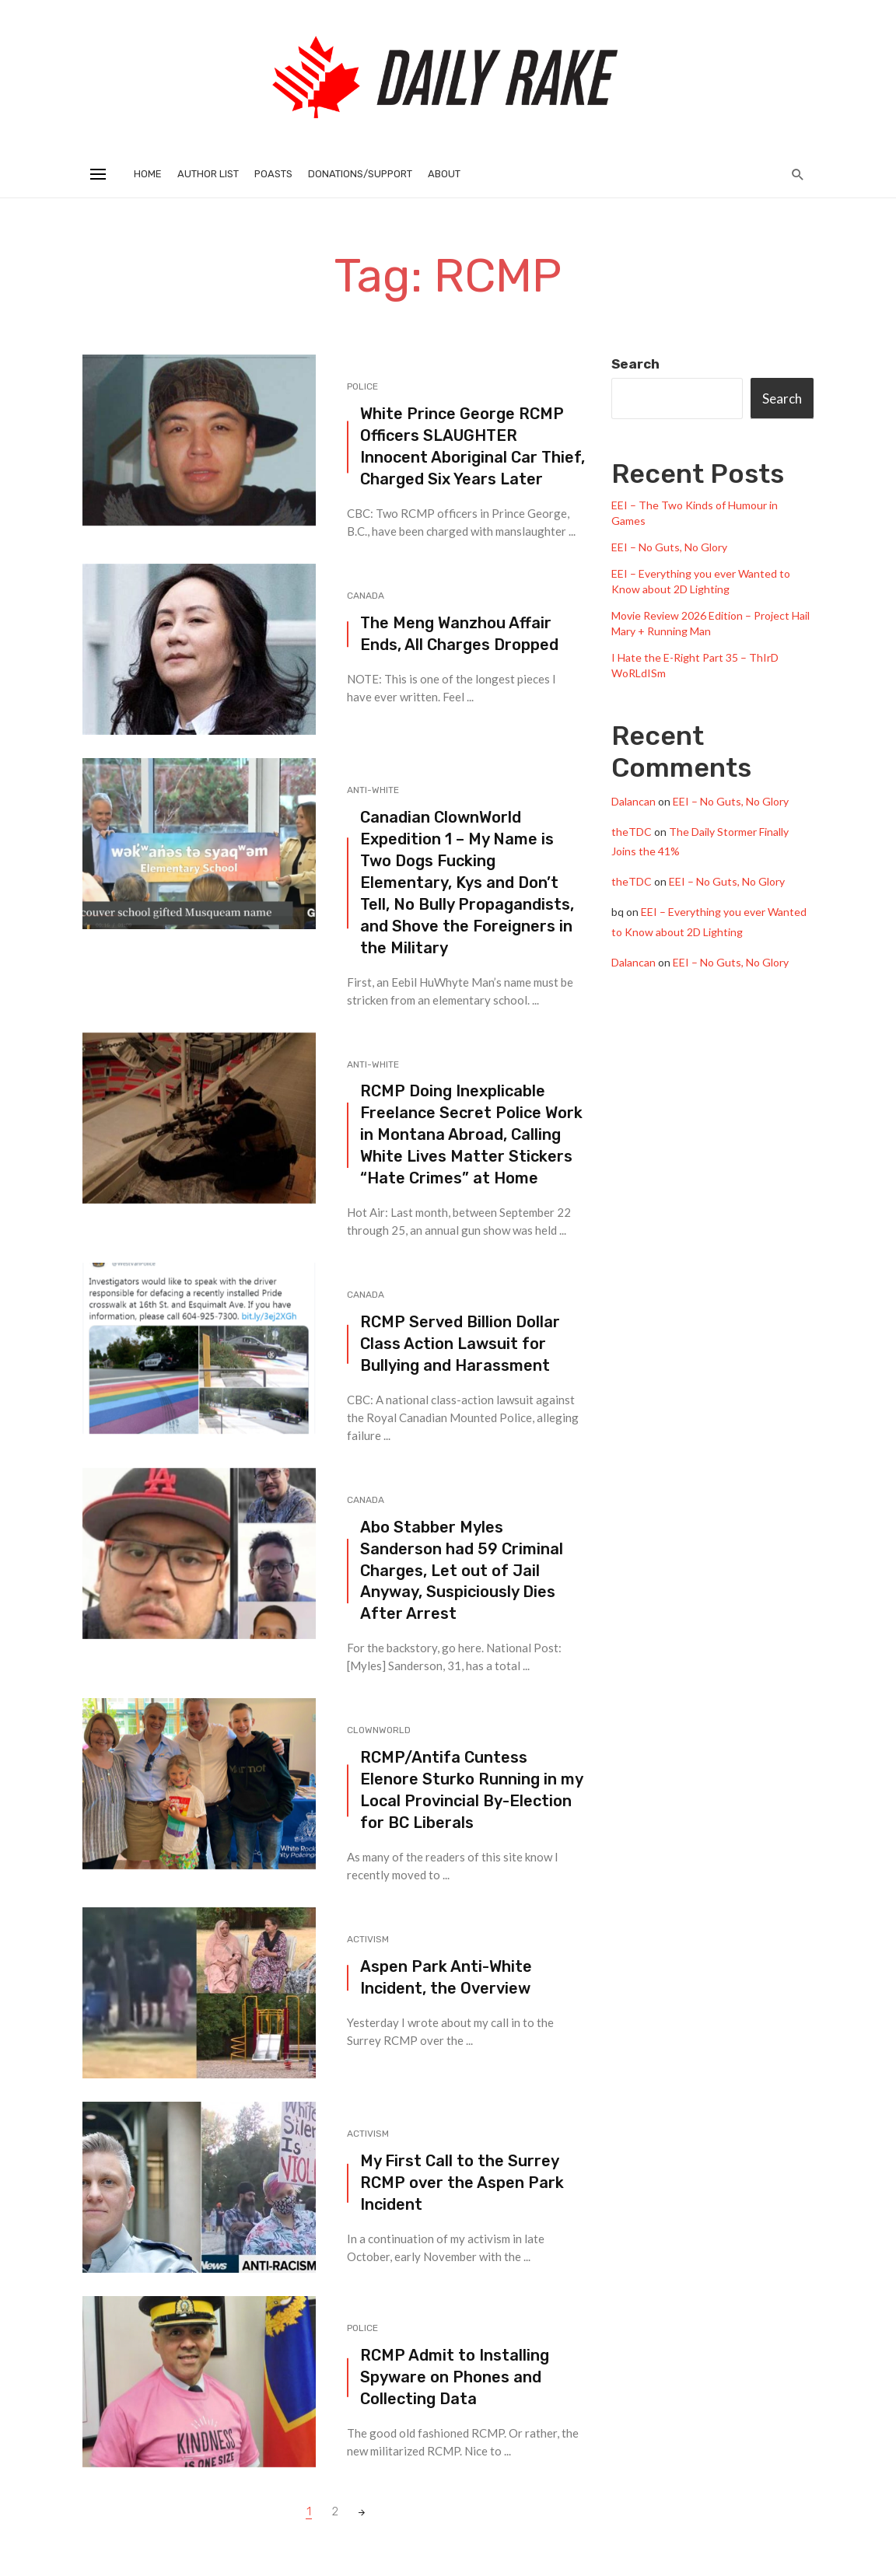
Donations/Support (360, 174)
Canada (365, 595)
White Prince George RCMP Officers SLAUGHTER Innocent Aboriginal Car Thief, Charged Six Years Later (472, 446)
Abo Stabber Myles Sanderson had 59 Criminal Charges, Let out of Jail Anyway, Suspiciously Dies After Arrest (461, 1571)
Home (148, 174)
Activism (368, 1939)
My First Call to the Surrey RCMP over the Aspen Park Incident (462, 2182)
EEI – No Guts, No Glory (669, 547)
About (444, 174)
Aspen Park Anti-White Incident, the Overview (446, 1977)
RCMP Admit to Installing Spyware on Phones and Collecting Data (454, 2377)
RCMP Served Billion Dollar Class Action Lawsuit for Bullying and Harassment (460, 1343)
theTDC (631, 831)
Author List (208, 174)
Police (362, 386)
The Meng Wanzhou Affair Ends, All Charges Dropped (459, 633)
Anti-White (373, 790)
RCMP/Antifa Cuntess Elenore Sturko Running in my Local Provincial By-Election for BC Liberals (471, 1790)
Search (635, 364)
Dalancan (633, 801)
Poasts (273, 174)
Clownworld (379, 1730)
